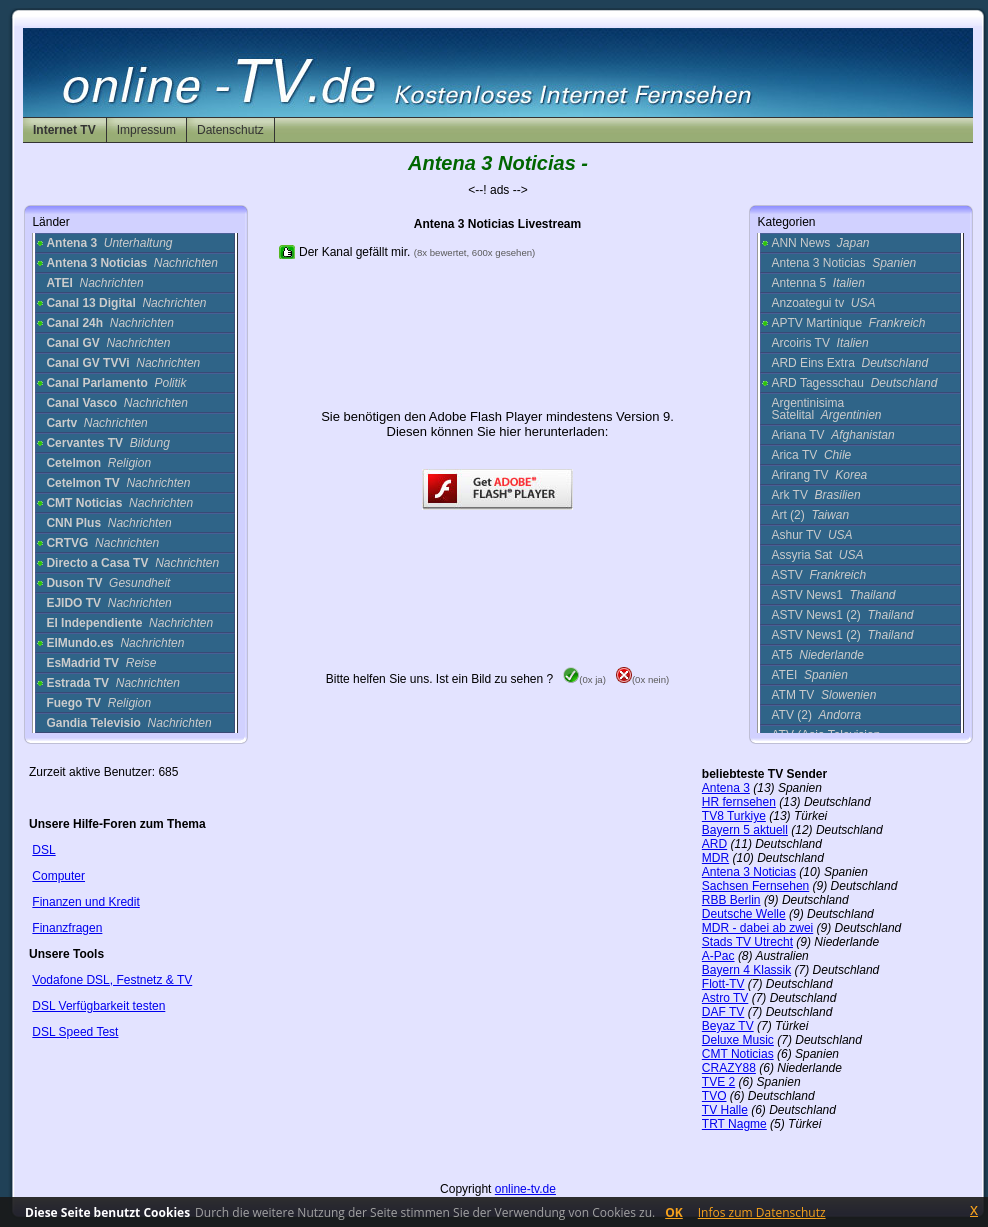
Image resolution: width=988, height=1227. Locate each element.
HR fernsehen (739, 802)
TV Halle (725, 1110)
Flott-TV (723, 984)
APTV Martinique (848, 323)
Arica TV (811, 455)
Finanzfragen (67, 928)
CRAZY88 (729, 1068)
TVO (714, 1096)
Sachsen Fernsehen (755, 886)
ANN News (820, 243)
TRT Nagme (734, 1124)
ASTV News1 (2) (842, 615)
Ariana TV (832, 435)
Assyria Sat (817, 555)
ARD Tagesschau (854, 383)
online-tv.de (525, 1189)
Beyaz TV (728, 1026)
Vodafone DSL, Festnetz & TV (112, 980)
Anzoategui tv (823, 303)
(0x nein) (642, 679)
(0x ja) (584, 679)
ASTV (818, 575)
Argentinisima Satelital (826, 409)
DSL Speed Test (75, 1032)
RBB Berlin (731, 900)
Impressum (146, 130)
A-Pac (718, 956)
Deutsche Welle (744, 914)
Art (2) (810, 515)
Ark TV (815, 495)
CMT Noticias (738, 1054)
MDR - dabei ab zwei (757, 928)
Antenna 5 (817, 283)
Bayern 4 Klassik (746, 970)
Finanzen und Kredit (85, 902)
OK (674, 1212)
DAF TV (723, 1012)
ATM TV (823, 695)
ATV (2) (816, 715)
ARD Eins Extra (849, 363)
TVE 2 (718, 1082)
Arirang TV (819, 475)
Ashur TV (811, 535)
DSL (43, 850)
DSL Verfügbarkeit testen (98, 1006)
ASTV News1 (833, 595)
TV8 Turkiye (734, 816)
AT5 (817, 655)
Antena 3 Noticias (843, 263)
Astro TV (725, 998)
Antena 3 (726, 788)
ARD (714, 844)
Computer (58, 876)
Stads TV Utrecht (747, 942)
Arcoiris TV (819, 343)
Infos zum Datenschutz (762, 1212)
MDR (715, 858)
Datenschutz (230, 130)
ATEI (809, 675)
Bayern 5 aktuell (745, 830)
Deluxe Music (738, 1040)
